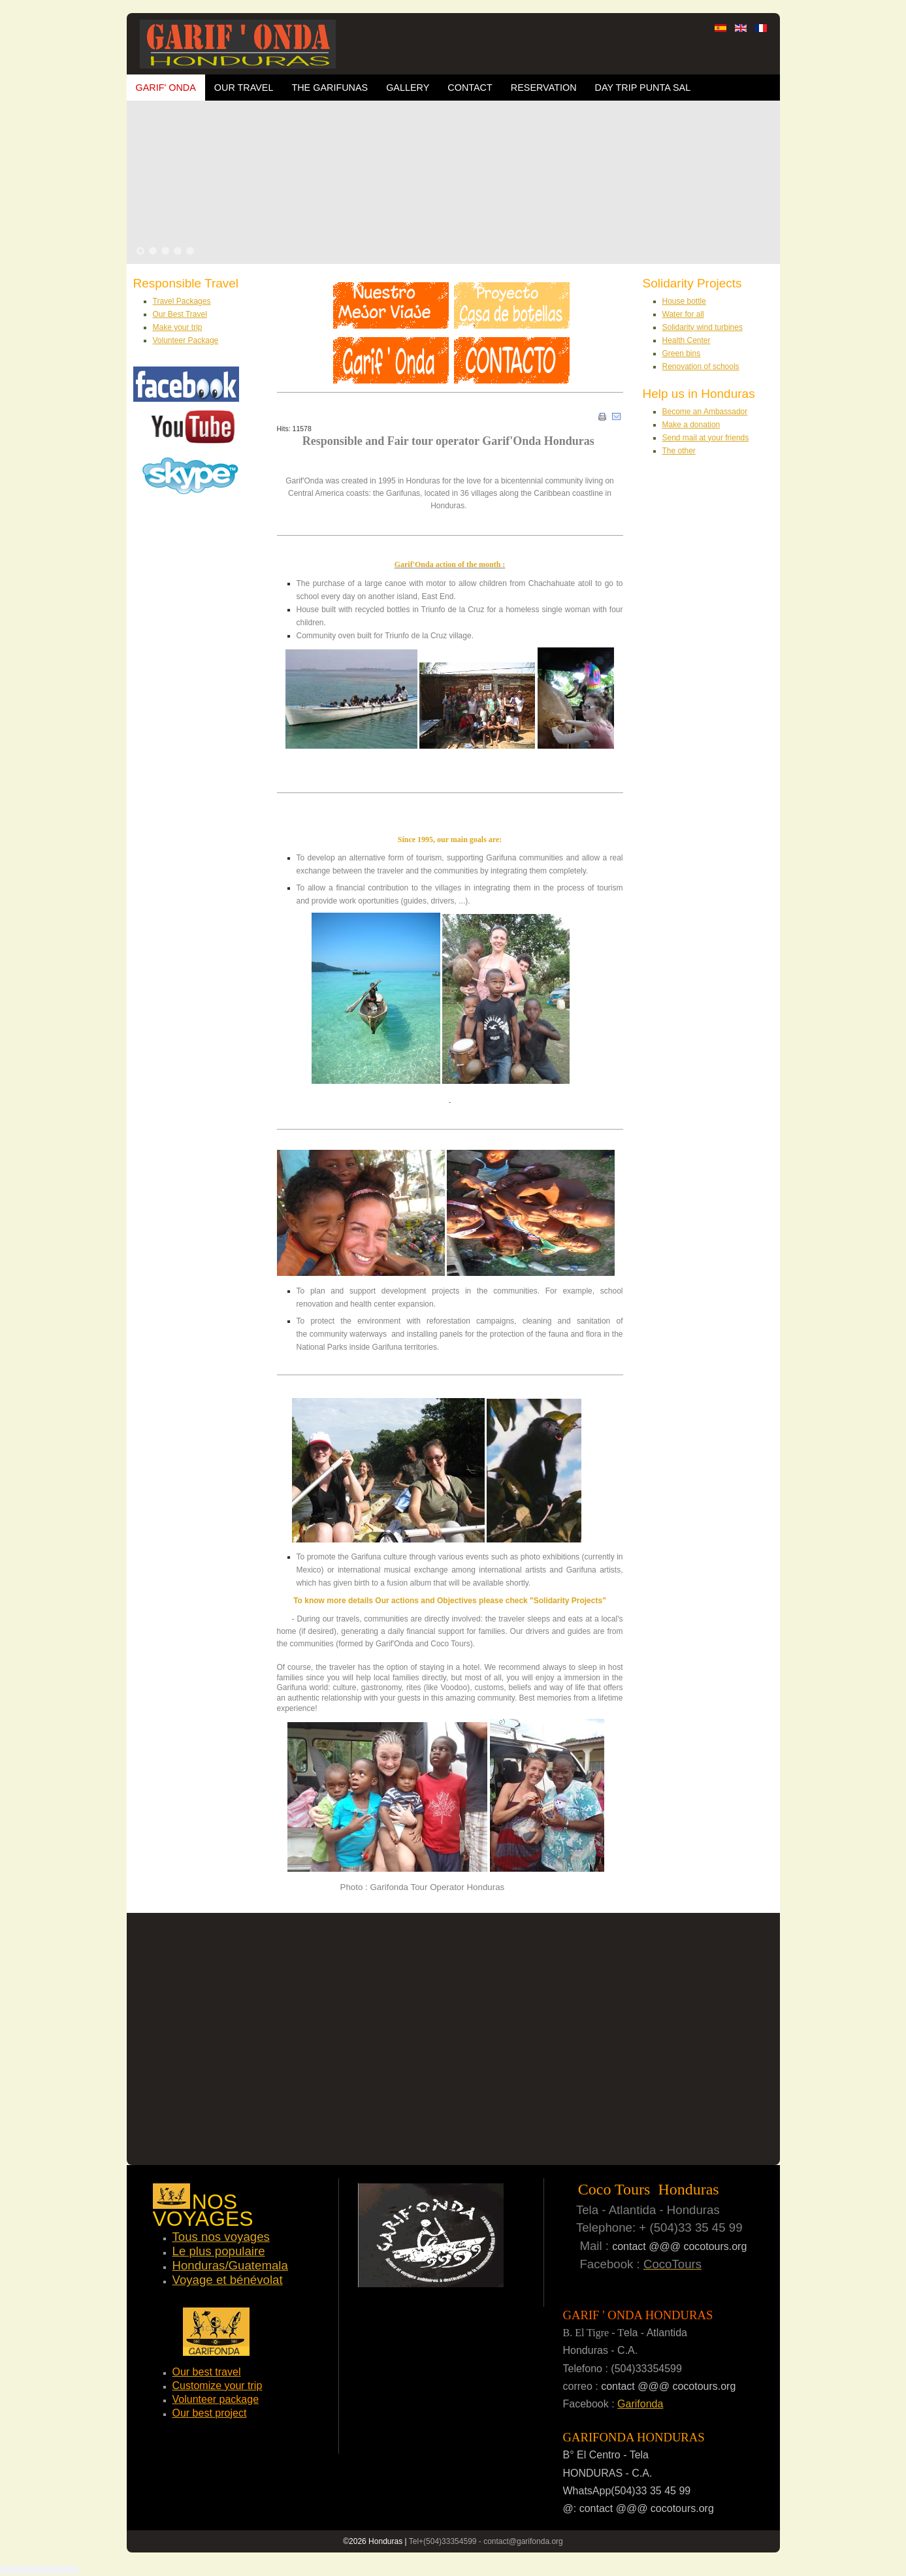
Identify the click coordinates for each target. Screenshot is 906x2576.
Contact (469, 87)
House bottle (684, 301)
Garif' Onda (166, 87)
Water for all (683, 314)
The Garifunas (329, 87)
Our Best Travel (180, 314)
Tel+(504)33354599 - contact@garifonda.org (486, 2541)
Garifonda (640, 2403)
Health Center (686, 340)
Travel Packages (182, 301)
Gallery (407, 87)
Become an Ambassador (705, 411)
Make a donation (691, 424)
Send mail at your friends (705, 437)
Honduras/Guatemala (230, 2265)
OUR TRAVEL (244, 87)
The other (679, 450)
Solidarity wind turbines (702, 327)
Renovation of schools (700, 366)
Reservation (544, 87)
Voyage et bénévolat (227, 2280)
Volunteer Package (186, 340)
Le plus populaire (218, 2251)
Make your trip (177, 327)
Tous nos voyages (221, 2236)
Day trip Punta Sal (643, 87)
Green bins (681, 353)
